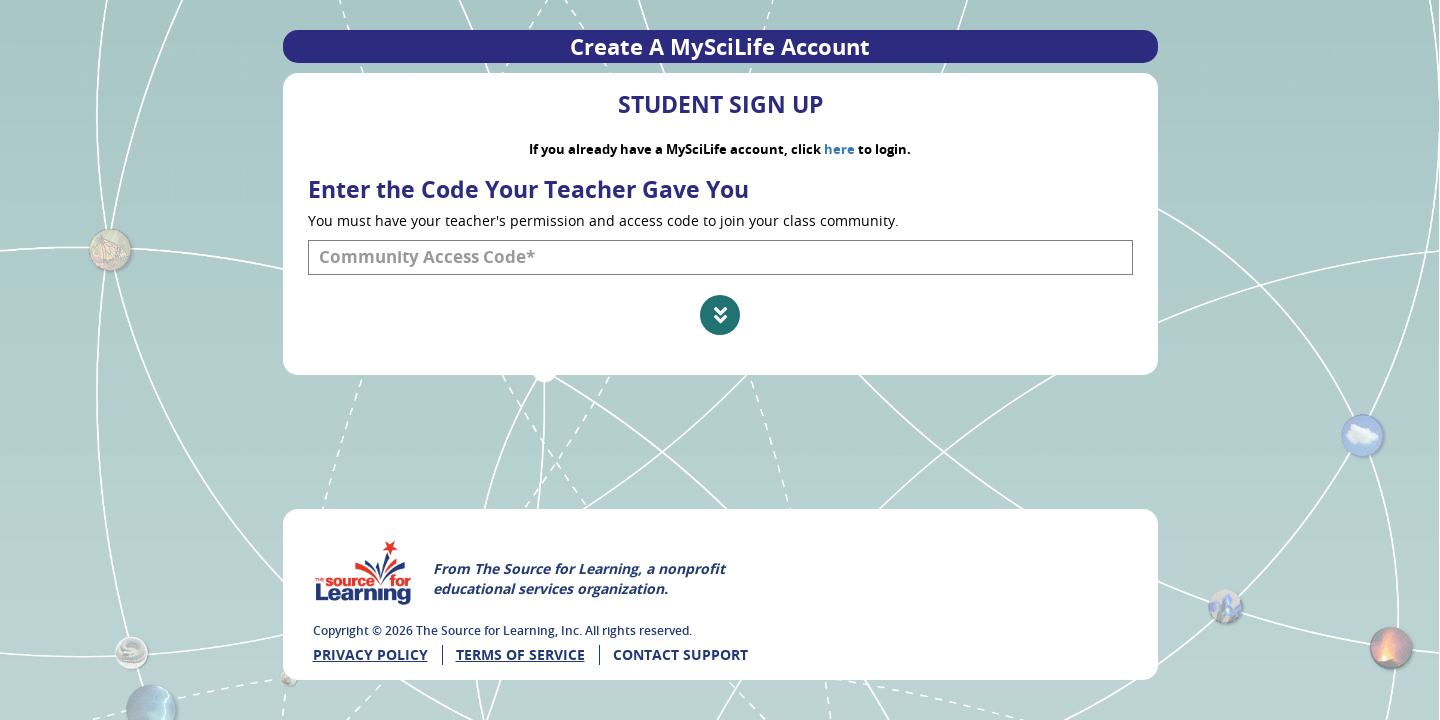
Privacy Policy (370, 654)
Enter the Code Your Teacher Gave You (528, 189)
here (839, 149)
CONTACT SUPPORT (680, 654)
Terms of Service (520, 654)
